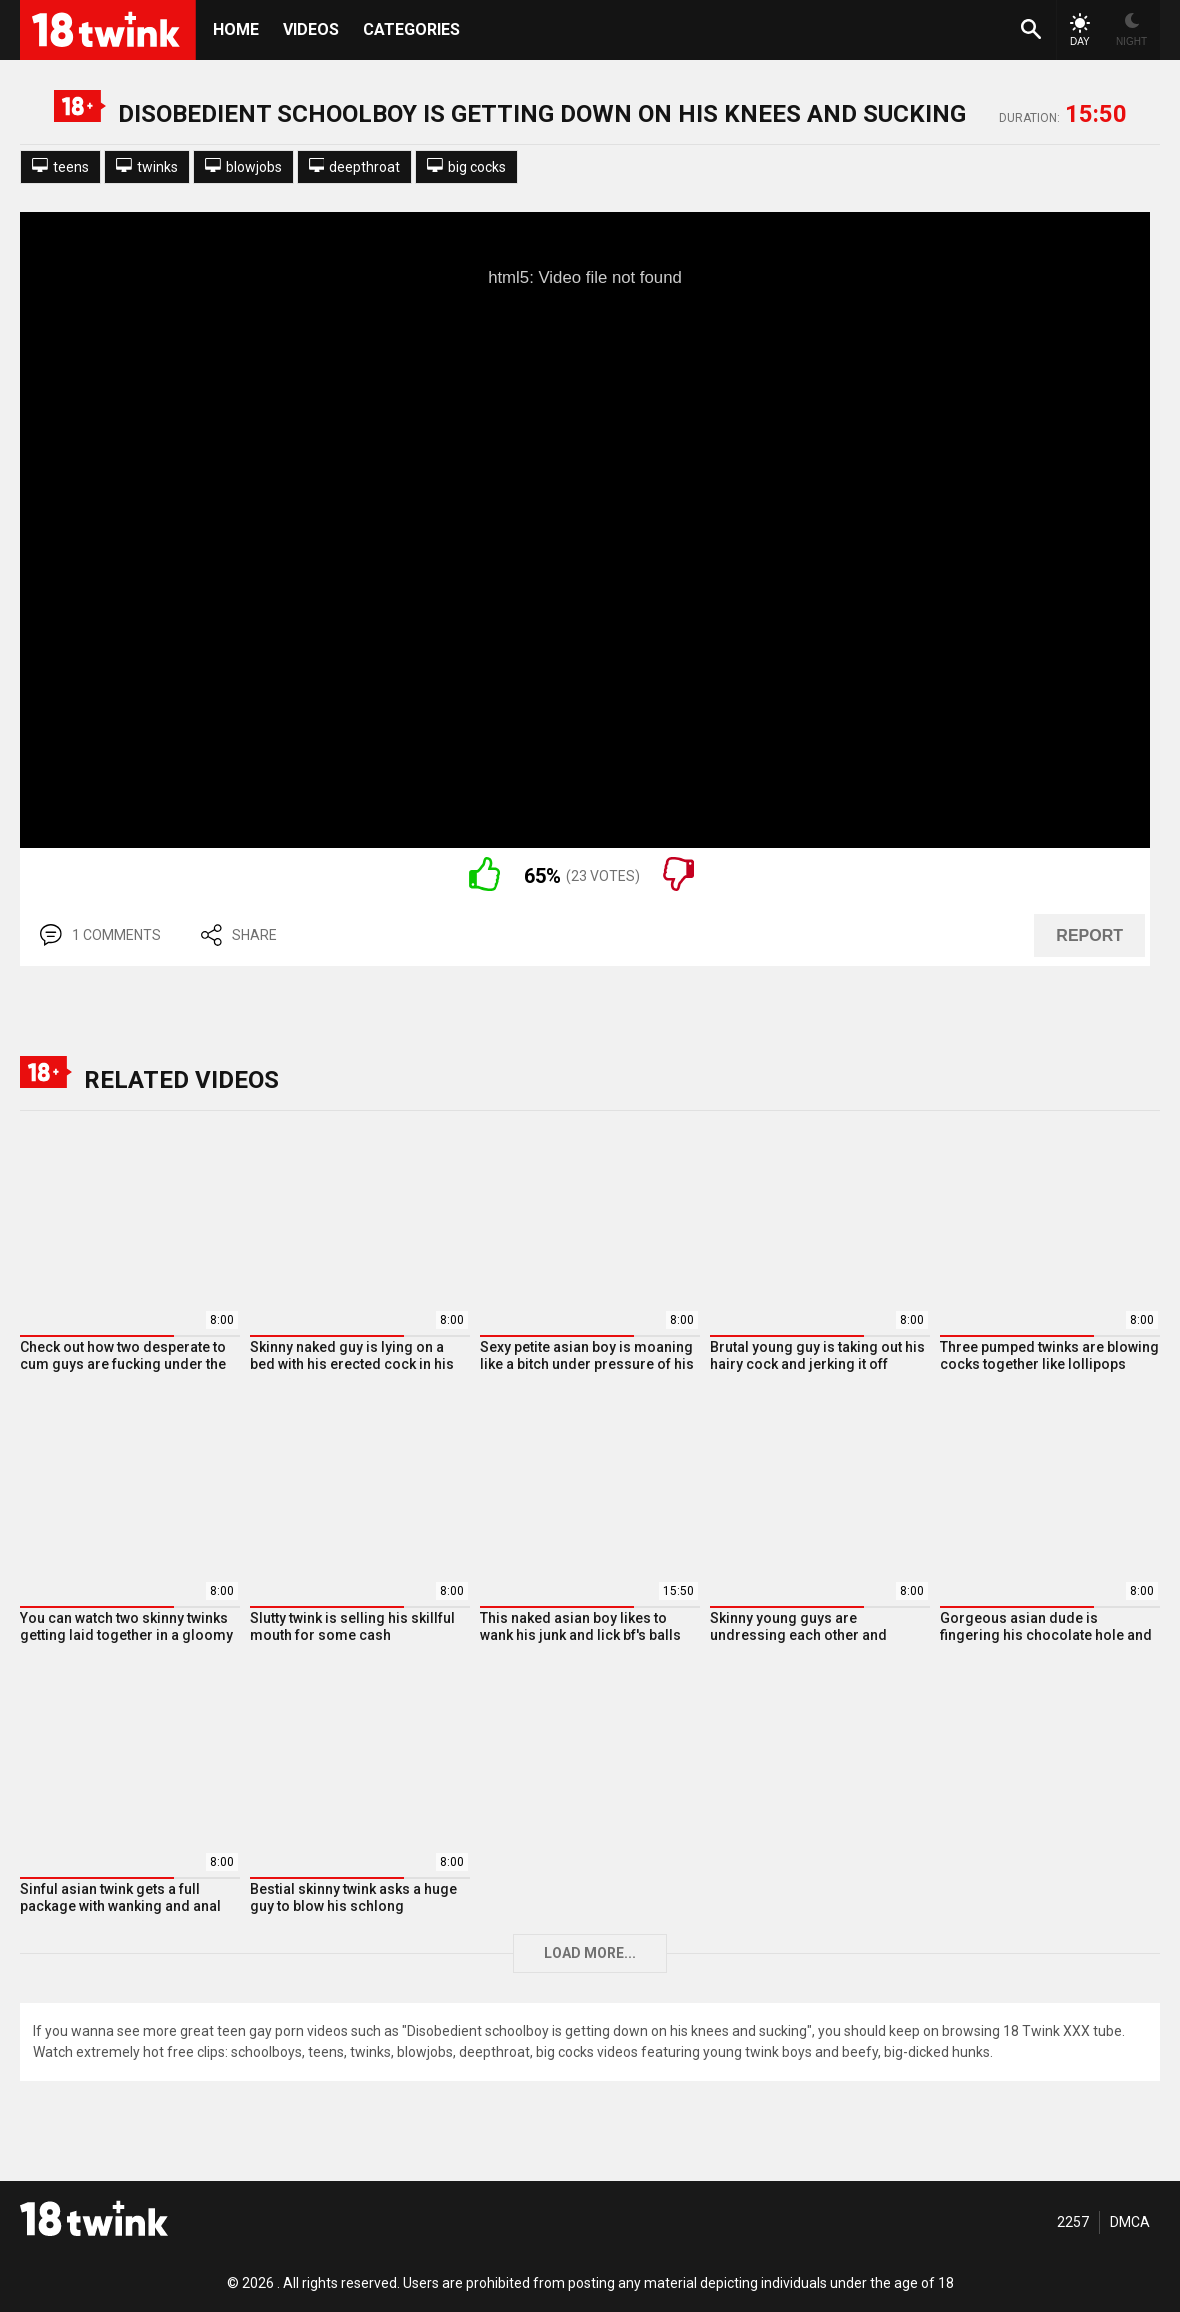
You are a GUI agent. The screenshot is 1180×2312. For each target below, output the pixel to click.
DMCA (1130, 2222)
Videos (311, 29)
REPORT (1089, 935)
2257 (1073, 2222)
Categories (411, 29)
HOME (236, 29)
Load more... (590, 1953)
